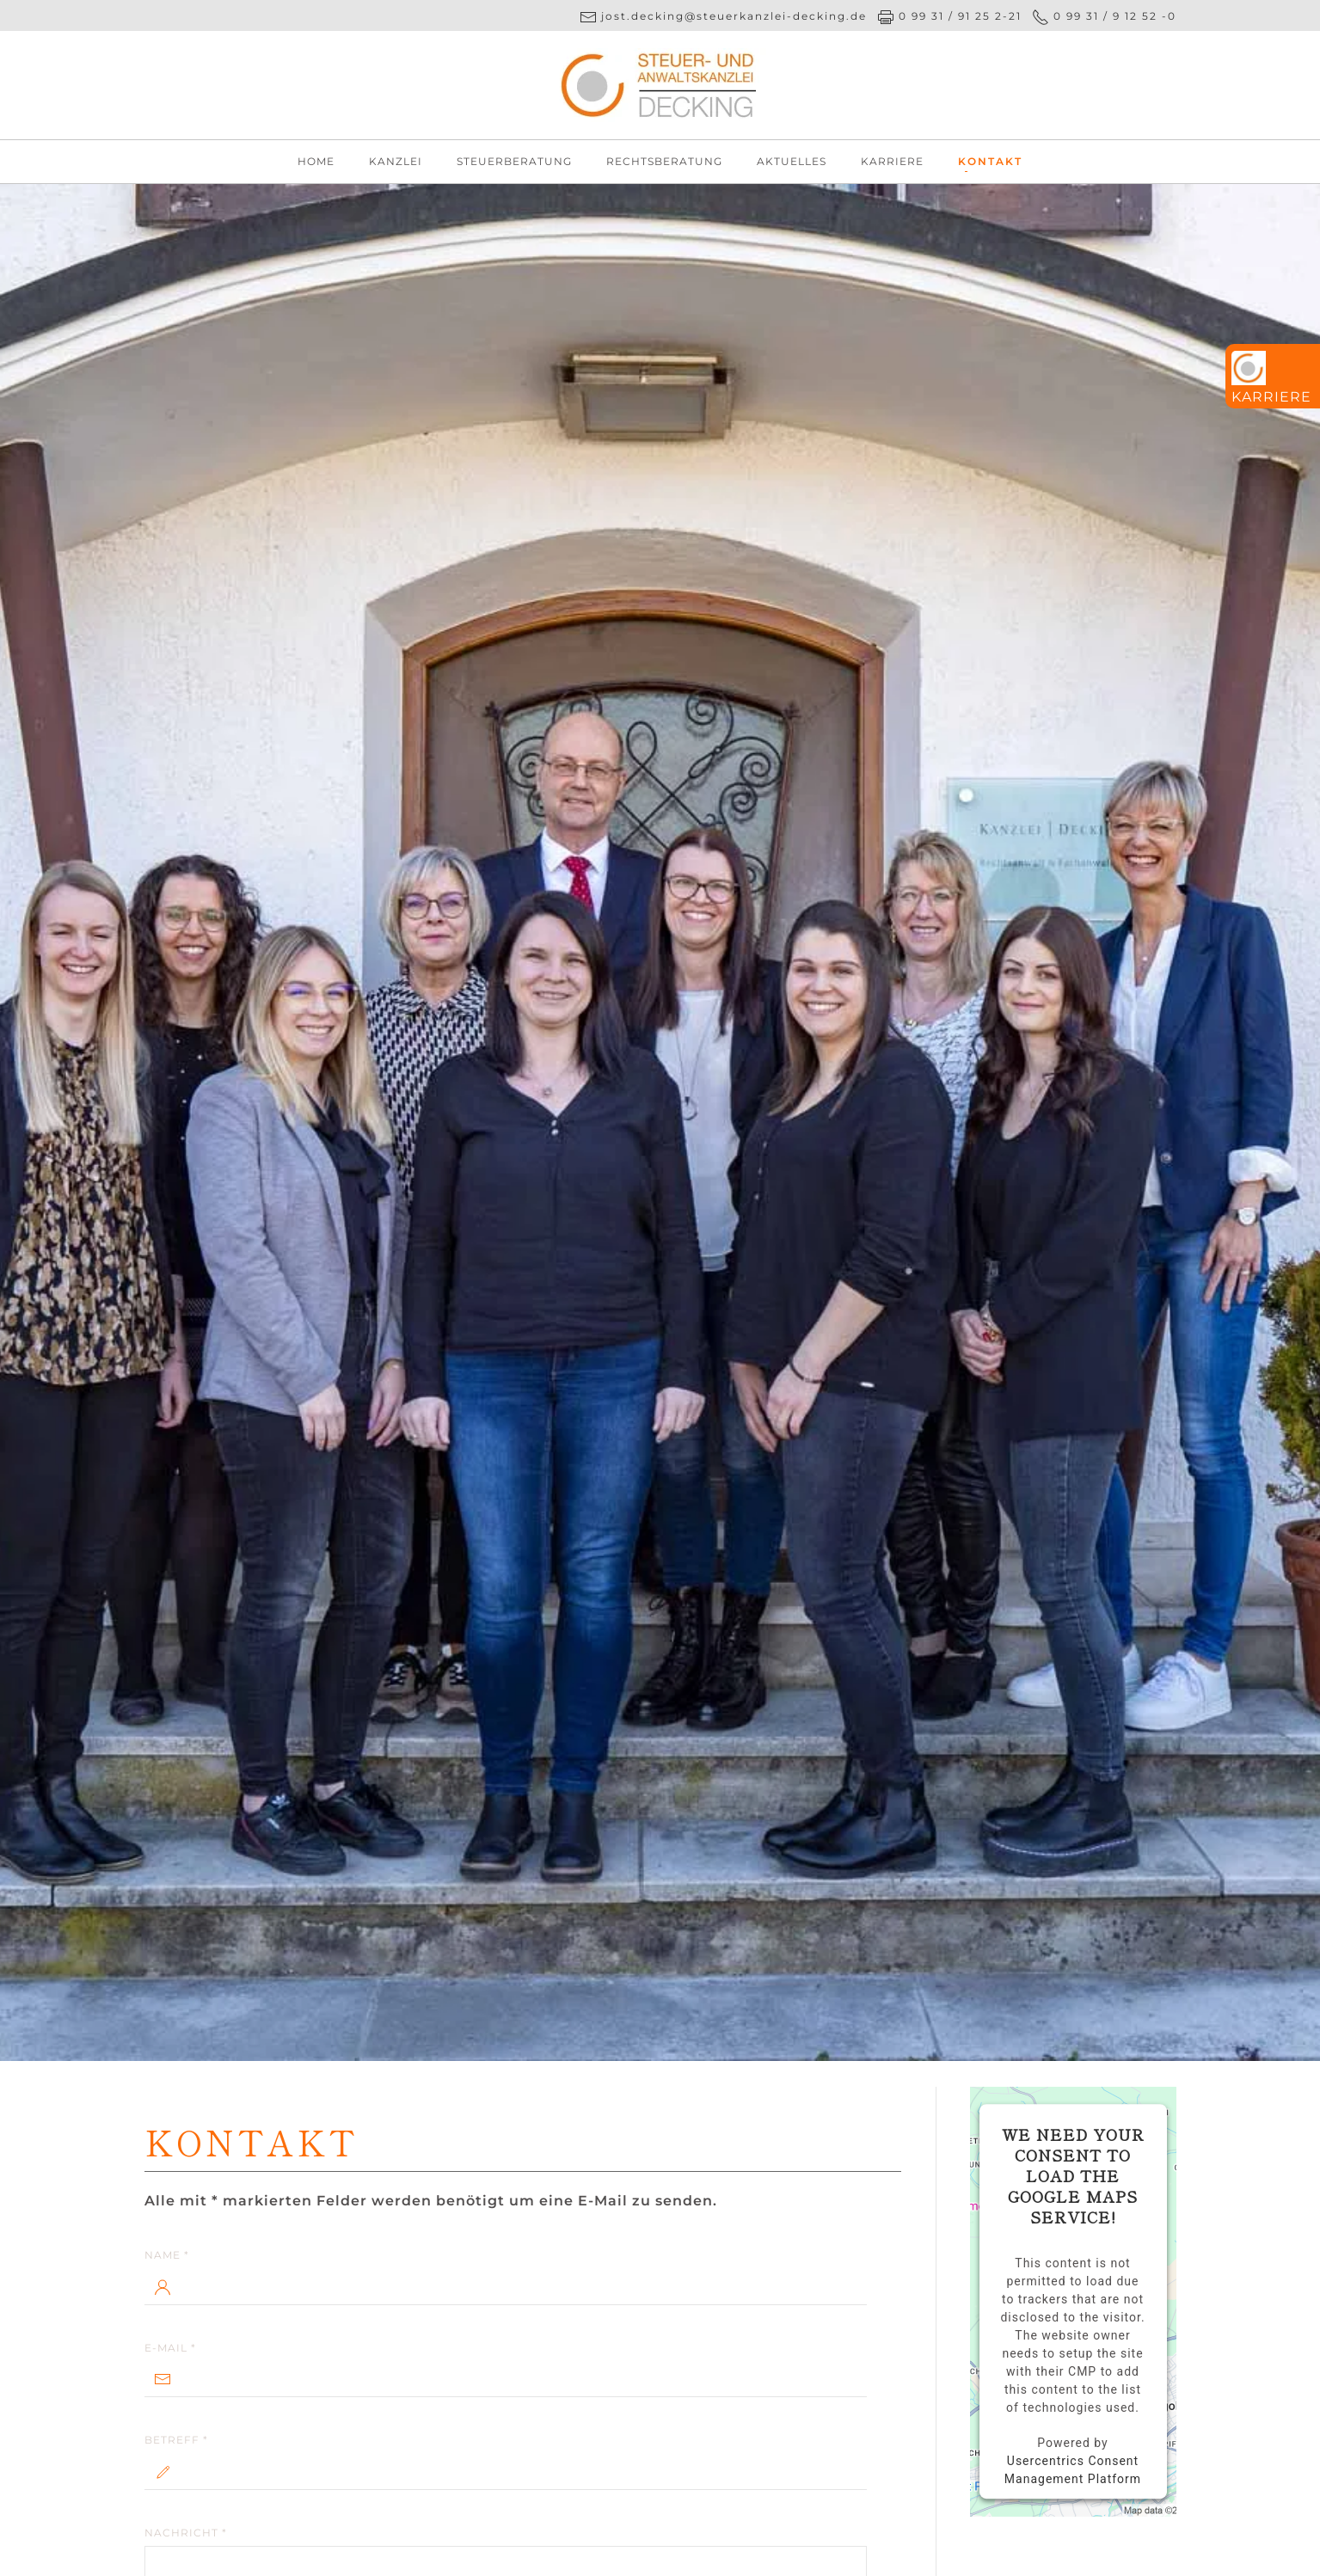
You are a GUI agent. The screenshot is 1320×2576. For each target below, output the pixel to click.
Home (316, 161)
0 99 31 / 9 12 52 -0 (1114, 15)
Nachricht (185, 2532)
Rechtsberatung (664, 161)
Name (166, 2254)
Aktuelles (791, 161)
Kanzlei (395, 161)
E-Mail (170, 2347)
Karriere (892, 161)
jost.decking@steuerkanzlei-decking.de (732, 15)
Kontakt (990, 161)
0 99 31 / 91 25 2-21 (960, 15)
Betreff (176, 2439)
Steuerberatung (514, 161)
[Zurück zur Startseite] (660, 85)
